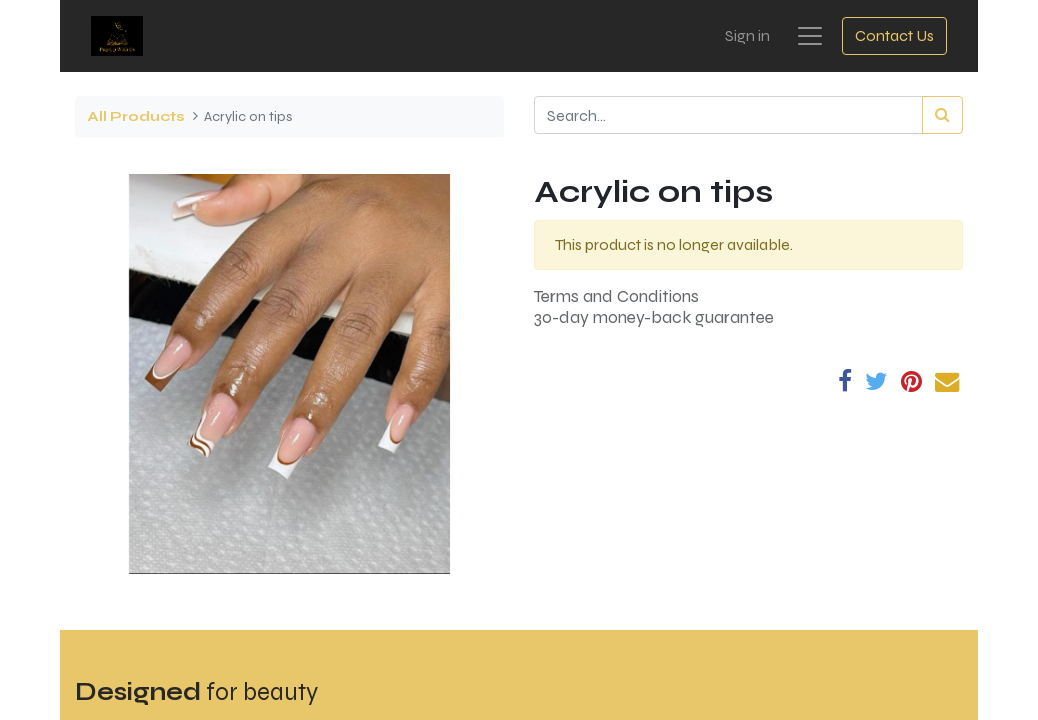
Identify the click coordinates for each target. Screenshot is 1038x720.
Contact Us (894, 35)
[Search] (942, 115)
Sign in (747, 35)
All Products (136, 116)
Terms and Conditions (616, 296)
